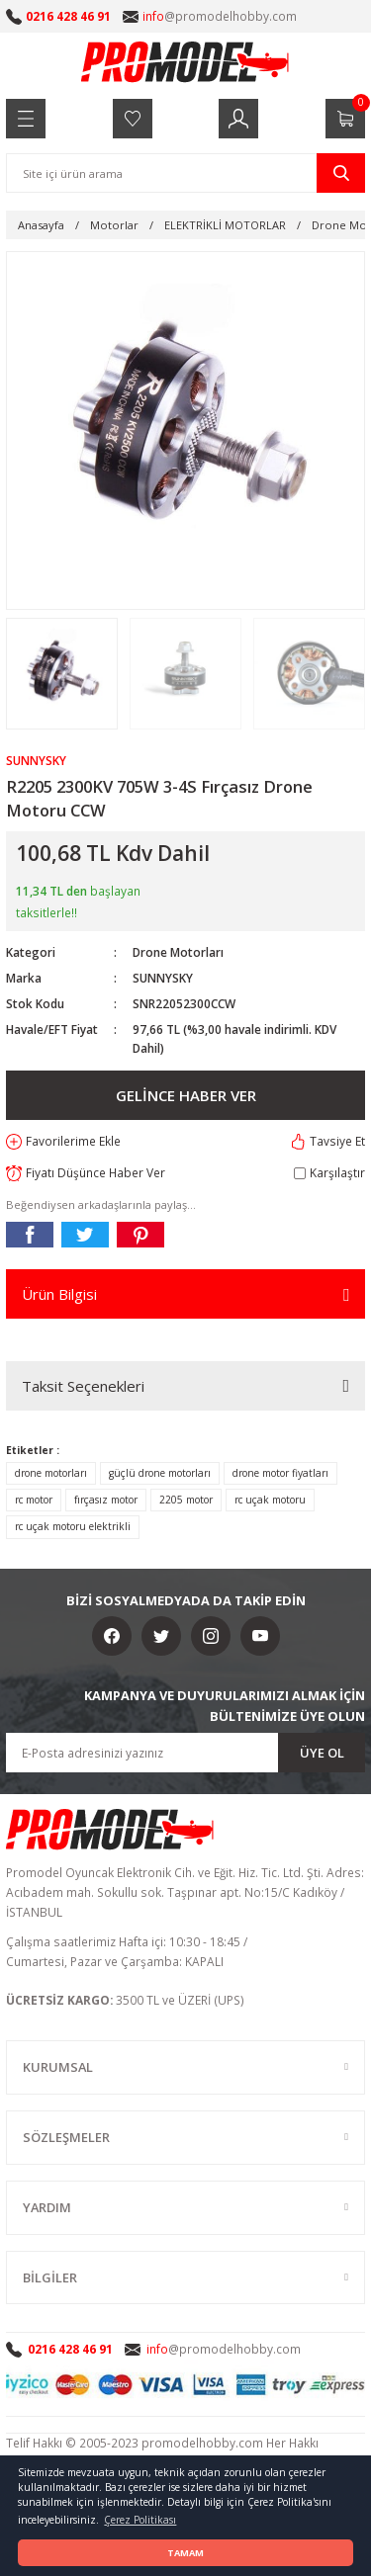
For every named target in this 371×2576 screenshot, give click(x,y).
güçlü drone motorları (160, 1473)
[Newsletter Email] (185, 1752)
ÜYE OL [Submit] (322, 1752)
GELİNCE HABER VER (186, 1095)
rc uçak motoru (270, 1499)
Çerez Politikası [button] (140, 2520)
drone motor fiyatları (280, 1473)
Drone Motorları (178, 952)
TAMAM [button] (185, 2552)
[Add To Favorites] (63, 1142)
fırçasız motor (106, 1499)
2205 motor (186, 1499)
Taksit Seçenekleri (83, 1386)
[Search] (185, 173)
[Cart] (345, 118)
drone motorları (51, 1473)
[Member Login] (238, 118)
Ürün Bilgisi (59, 1294)
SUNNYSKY (163, 978)
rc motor (33, 1499)
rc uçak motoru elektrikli (73, 1526)
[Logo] (186, 61)
